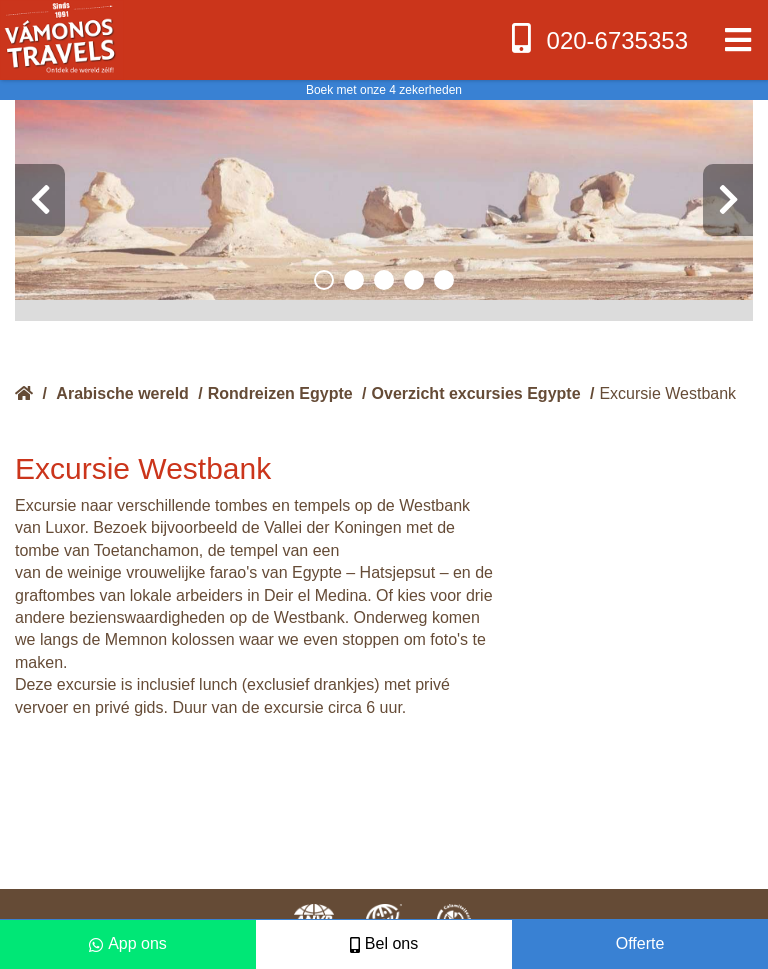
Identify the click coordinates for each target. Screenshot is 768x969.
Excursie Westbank (667, 393)
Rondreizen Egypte (280, 393)
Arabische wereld (122, 393)
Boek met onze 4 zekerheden (384, 90)
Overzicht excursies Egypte (476, 393)
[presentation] (40, 200)
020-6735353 (597, 38)
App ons (128, 943)
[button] (324, 280)
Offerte (640, 943)
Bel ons (384, 943)
